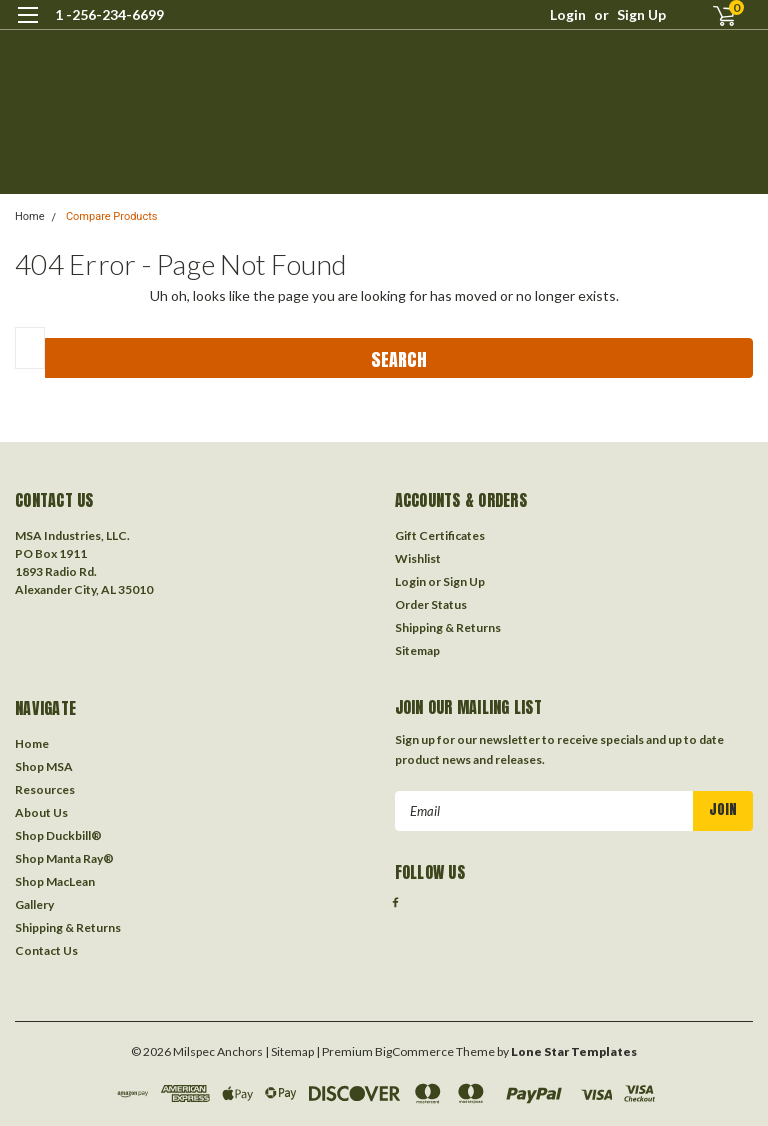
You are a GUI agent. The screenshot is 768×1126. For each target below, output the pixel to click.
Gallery (34, 904)
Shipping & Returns (448, 627)
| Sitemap (289, 1051)
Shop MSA (44, 766)
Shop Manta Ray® (64, 858)
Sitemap (417, 650)
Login (568, 14)
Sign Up (641, 14)
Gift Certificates (440, 535)
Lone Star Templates (574, 1051)
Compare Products (112, 216)
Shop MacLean (55, 881)
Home (30, 216)
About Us (41, 812)
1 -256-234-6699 (109, 14)
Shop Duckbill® (58, 835)
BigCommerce (414, 1051)
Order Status (431, 604)
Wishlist (418, 558)
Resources (45, 789)
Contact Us (46, 950)
